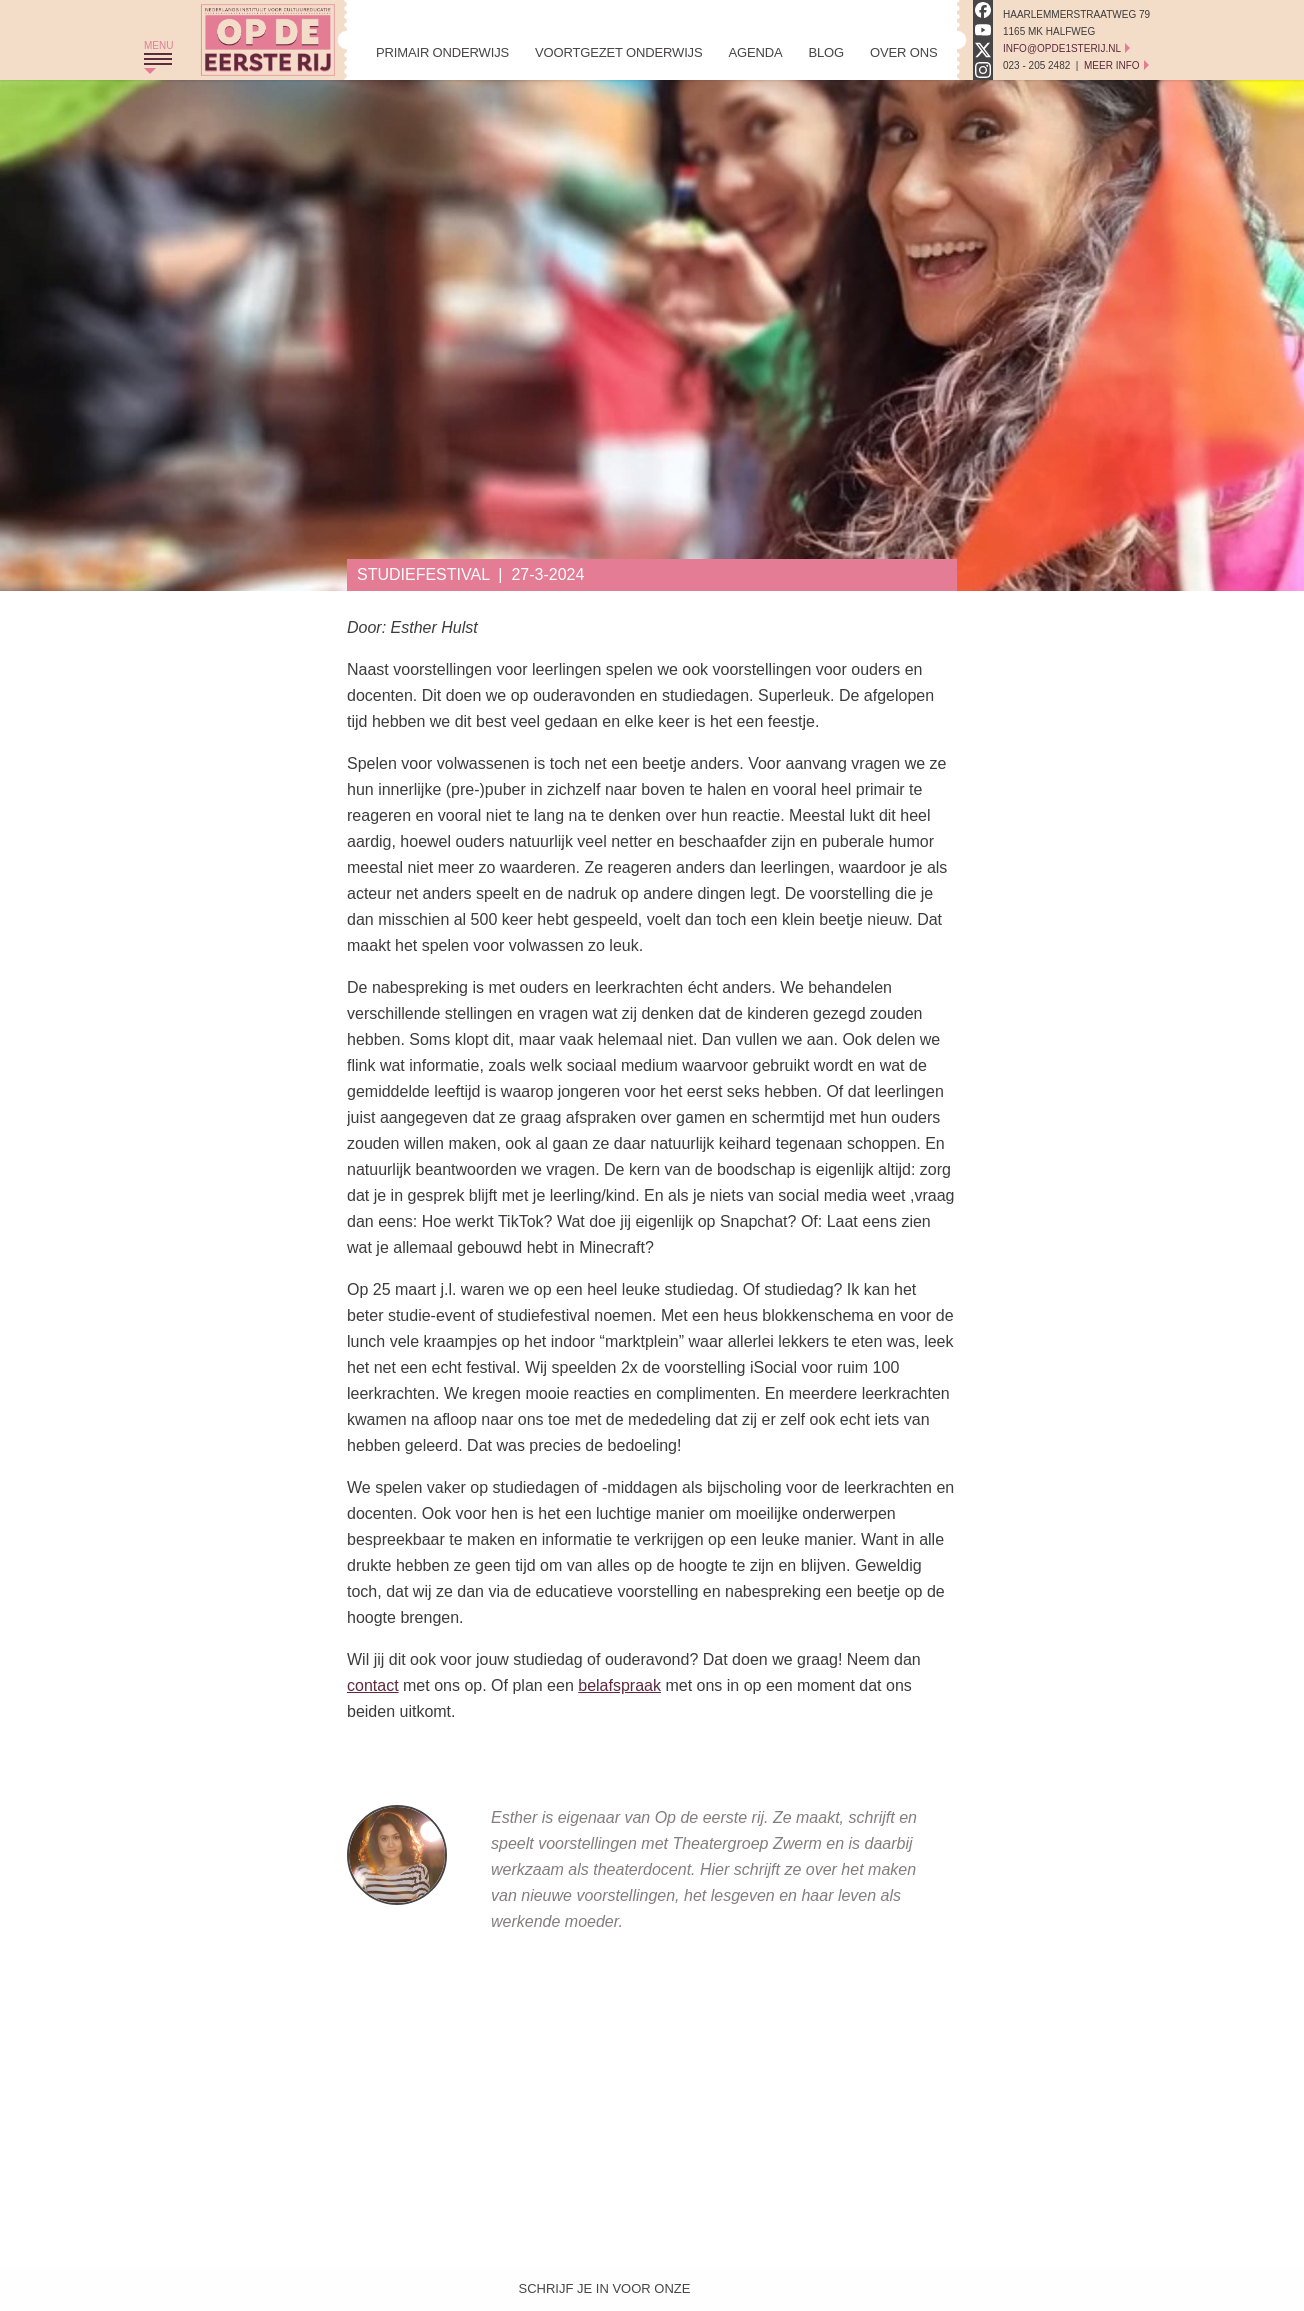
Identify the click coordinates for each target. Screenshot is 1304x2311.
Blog (826, 52)
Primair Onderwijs (442, 52)
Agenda (755, 52)
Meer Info (1112, 65)
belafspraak (619, 1685)
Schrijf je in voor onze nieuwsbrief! (605, 2293)
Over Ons (903, 52)
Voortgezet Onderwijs (618, 52)
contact (373, 1685)
